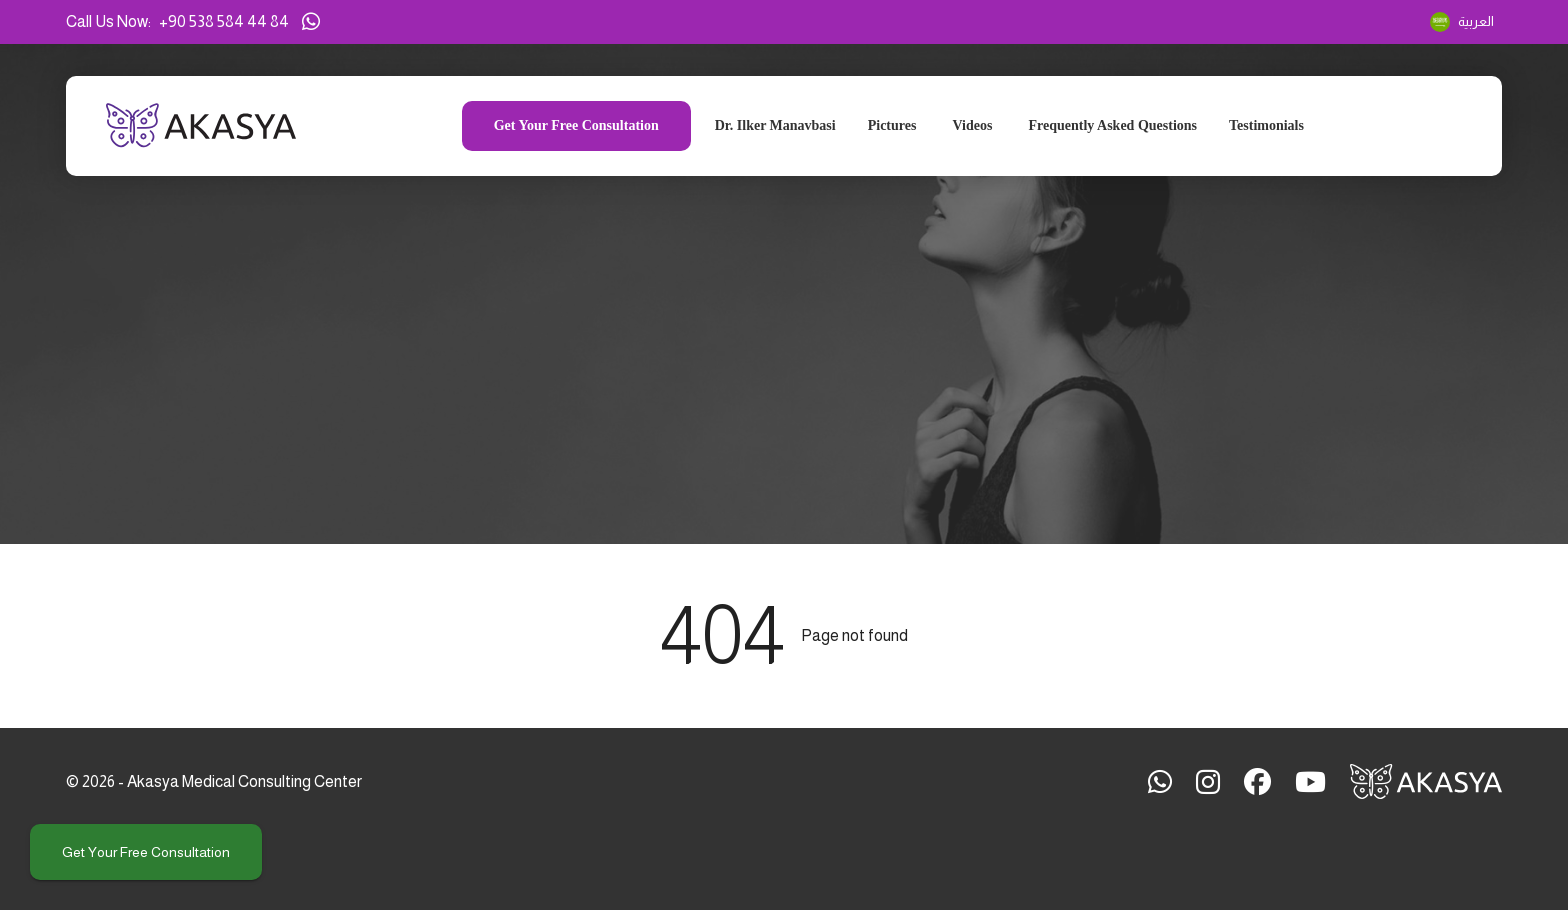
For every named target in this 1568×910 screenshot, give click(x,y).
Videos (972, 126)
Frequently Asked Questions (1112, 126)
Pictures (892, 126)
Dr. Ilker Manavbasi (775, 126)
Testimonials (1266, 126)
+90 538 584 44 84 (224, 21)
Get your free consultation (146, 852)
